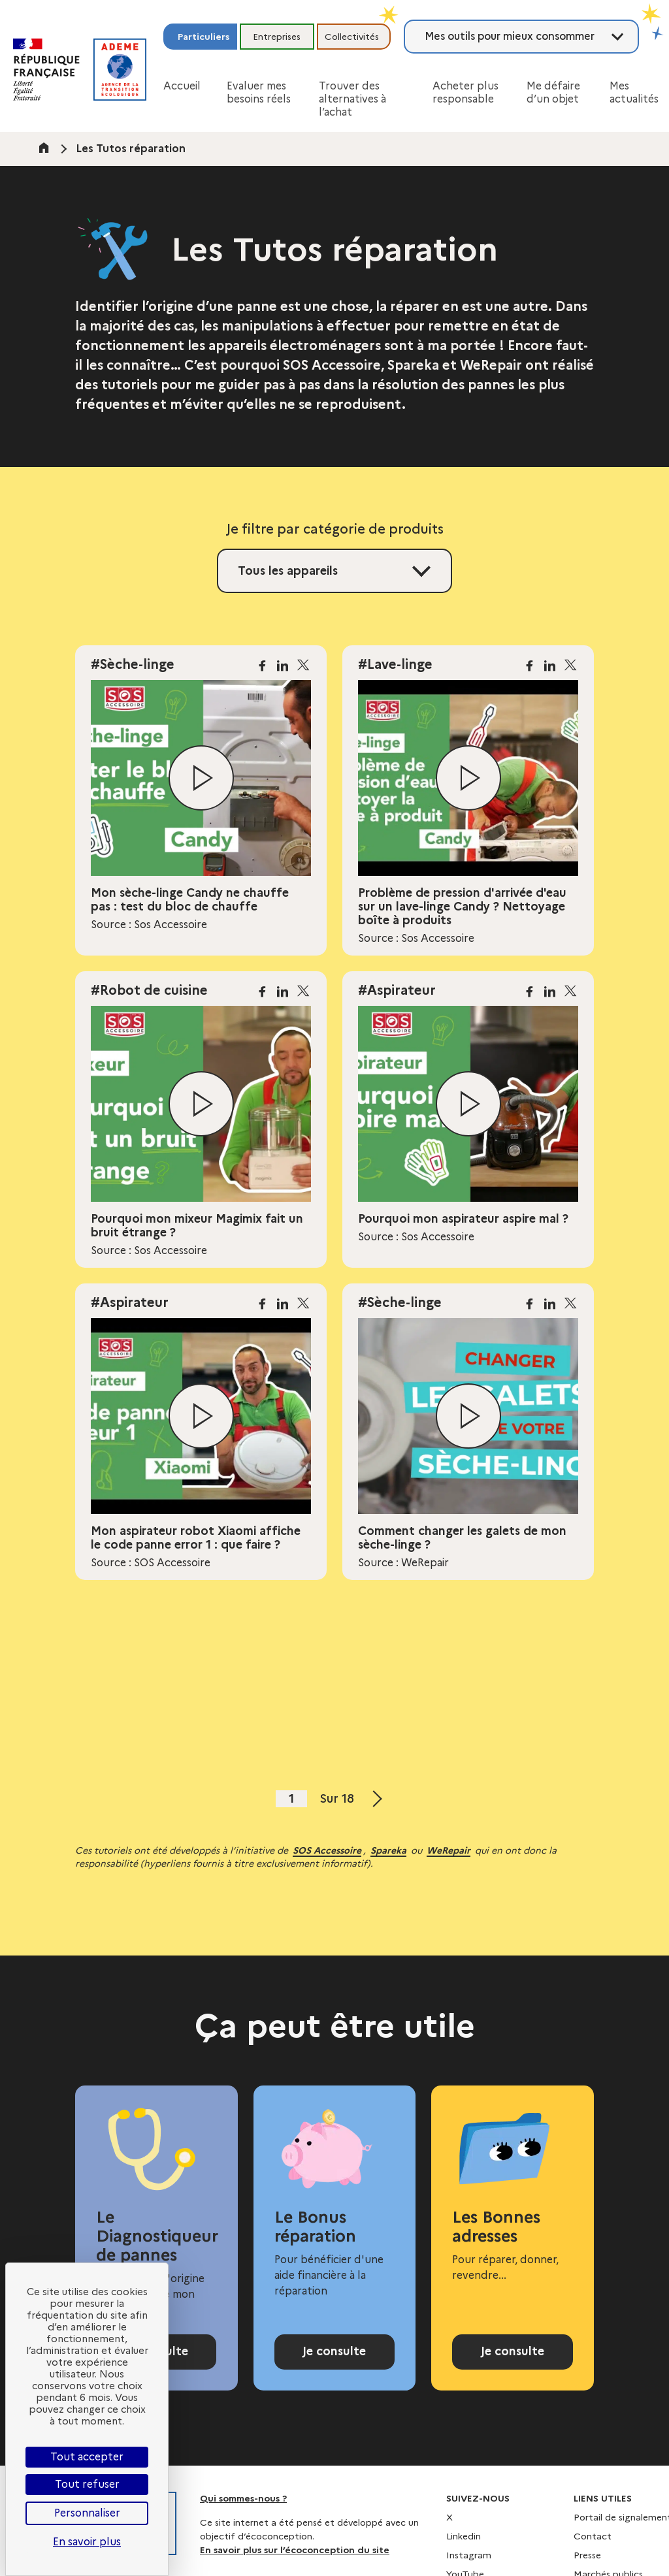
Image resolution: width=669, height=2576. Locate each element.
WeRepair (448, 1850)
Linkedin (463, 2550)
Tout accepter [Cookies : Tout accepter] (86, 2457)
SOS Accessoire (327, 1850)
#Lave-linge (395, 664)
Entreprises (277, 36)
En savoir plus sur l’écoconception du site (294, 2563)
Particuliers (203, 36)
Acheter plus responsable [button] (465, 92)
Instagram (468, 2569)
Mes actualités (634, 92)
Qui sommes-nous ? (243, 2512)
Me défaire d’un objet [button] (553, 92)
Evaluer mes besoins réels (259, 92)
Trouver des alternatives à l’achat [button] (352, 99)
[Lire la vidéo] (201, 778)
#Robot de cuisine (149, 990)
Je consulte (334, 2358)
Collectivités (352, 36)
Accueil (182, 86)
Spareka (388, 1850)
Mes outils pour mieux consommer (510, 36)
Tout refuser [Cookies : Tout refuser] (87, 2484)
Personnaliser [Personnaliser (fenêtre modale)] (87, 2513)
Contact (593, 2550)
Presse (587, 2569)
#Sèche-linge (132, 664)
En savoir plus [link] (87, 2542)
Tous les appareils (288, 571)
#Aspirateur (397, 990)
